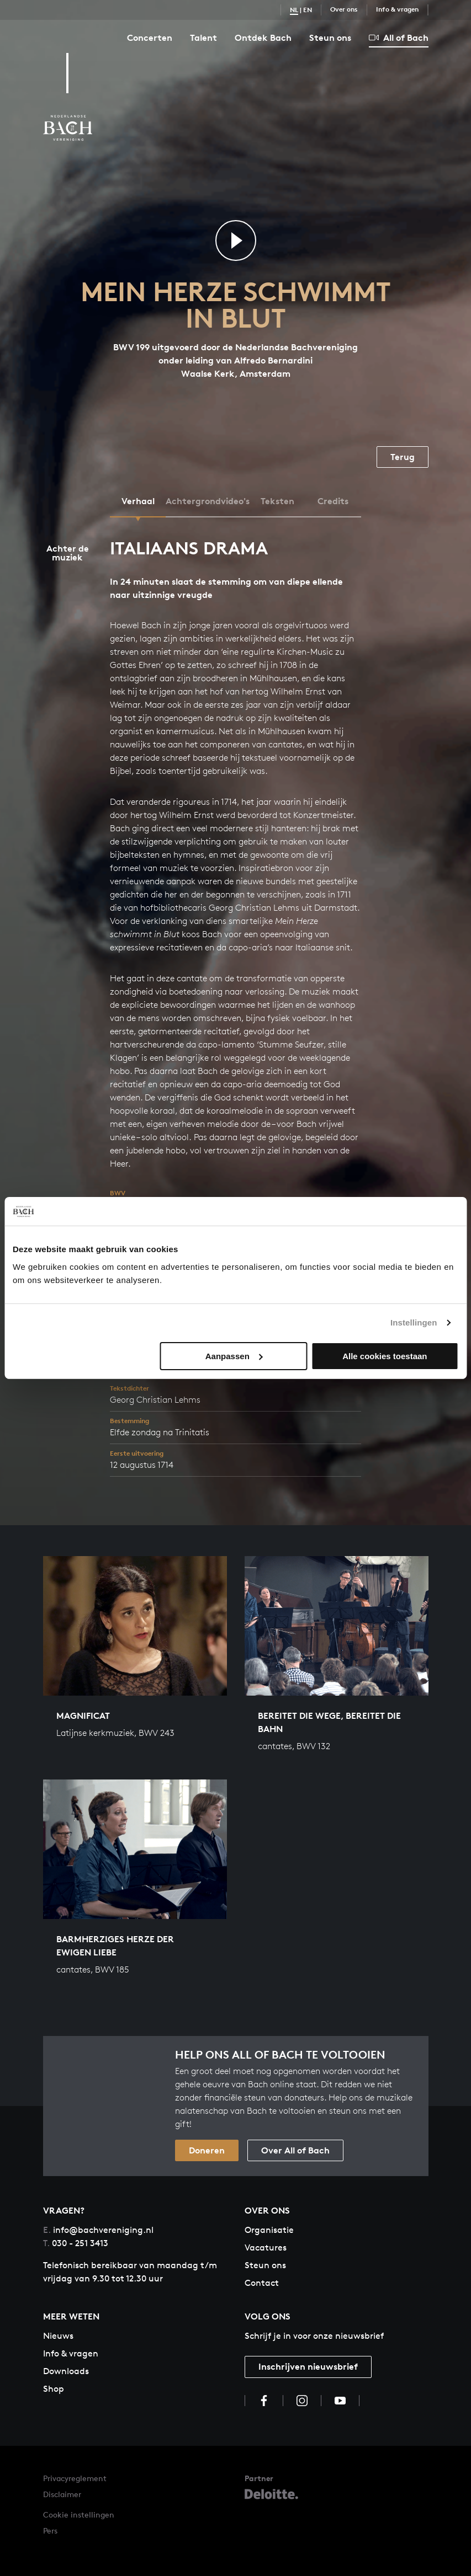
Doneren (207, 2150)
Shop (53, 2388)
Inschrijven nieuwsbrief (308, 2366)
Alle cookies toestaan (384, 1356)
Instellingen (413, 1322)
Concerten (149, 37)
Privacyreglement (75, 2478)
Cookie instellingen (78, 2514)
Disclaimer (62, 2494)
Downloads (66, 2371)
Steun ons (330, 37)
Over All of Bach (295, 2150)
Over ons (344, 9)
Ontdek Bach (263, 37)
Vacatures (266, 2247)
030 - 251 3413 (75, 2243)
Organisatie (269, 2230)
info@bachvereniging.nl (98, 2230)
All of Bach (398, 37)
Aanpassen (234, 1356)
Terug (402, 456)
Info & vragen (397, 9)
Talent (203, 37)
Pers (50, 2530)
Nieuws (58, 2336)
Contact (262, 2283)
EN (307, 10)
